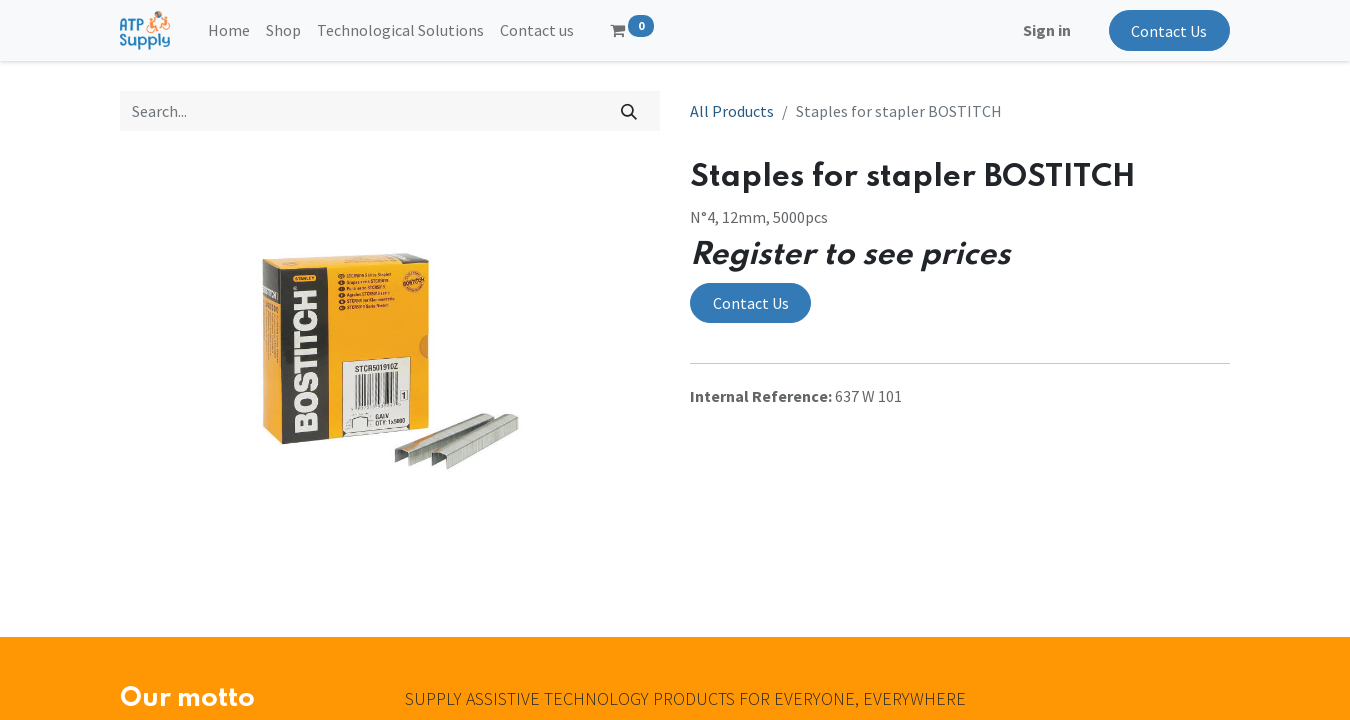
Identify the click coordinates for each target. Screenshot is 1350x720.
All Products (732, 111)
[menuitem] (229, 30)
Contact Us (1169, 31)
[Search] (629, 111)
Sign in (1047, 30)
